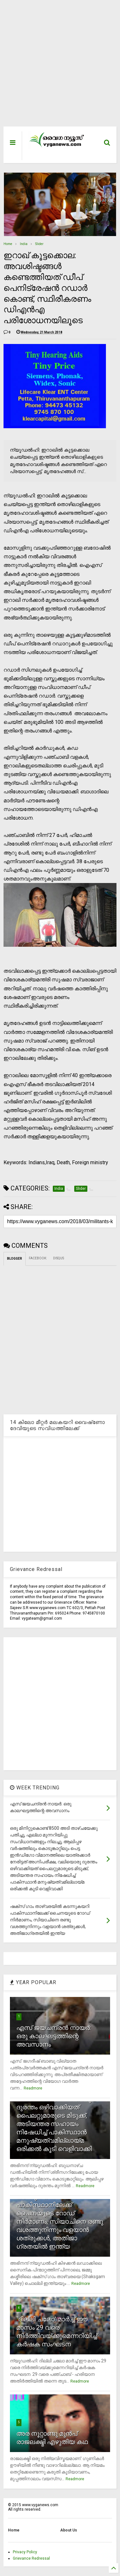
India (24, 244)
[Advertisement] (56, 66)
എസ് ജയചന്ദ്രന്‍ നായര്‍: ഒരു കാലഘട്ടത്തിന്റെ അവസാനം (53, 2036)
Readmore (33, 2088)
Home (8, 244)
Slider (39, 244)
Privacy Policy (25, 2552)
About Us (68, 2530)
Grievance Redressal (31, 2558)
